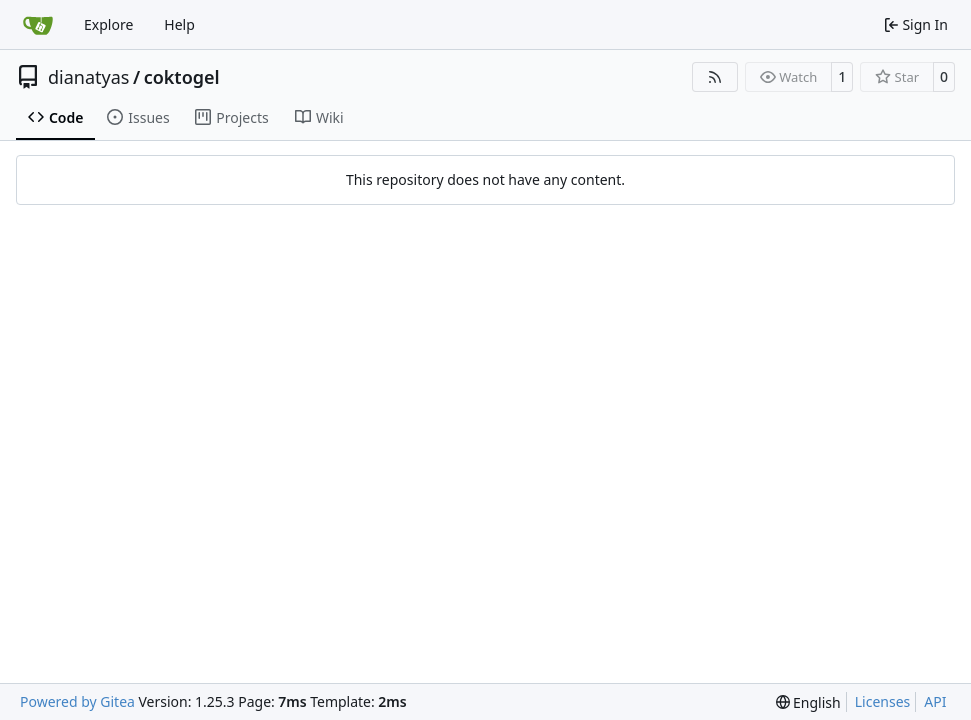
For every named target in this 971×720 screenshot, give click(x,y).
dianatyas (88, 77)
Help (179, 24)
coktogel (182, 77)
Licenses (883, 701)
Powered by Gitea (77, 701)
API (935, 701)
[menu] (808, 702)
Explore (108, 24)
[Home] (38, 25)
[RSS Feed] (715, 77)
